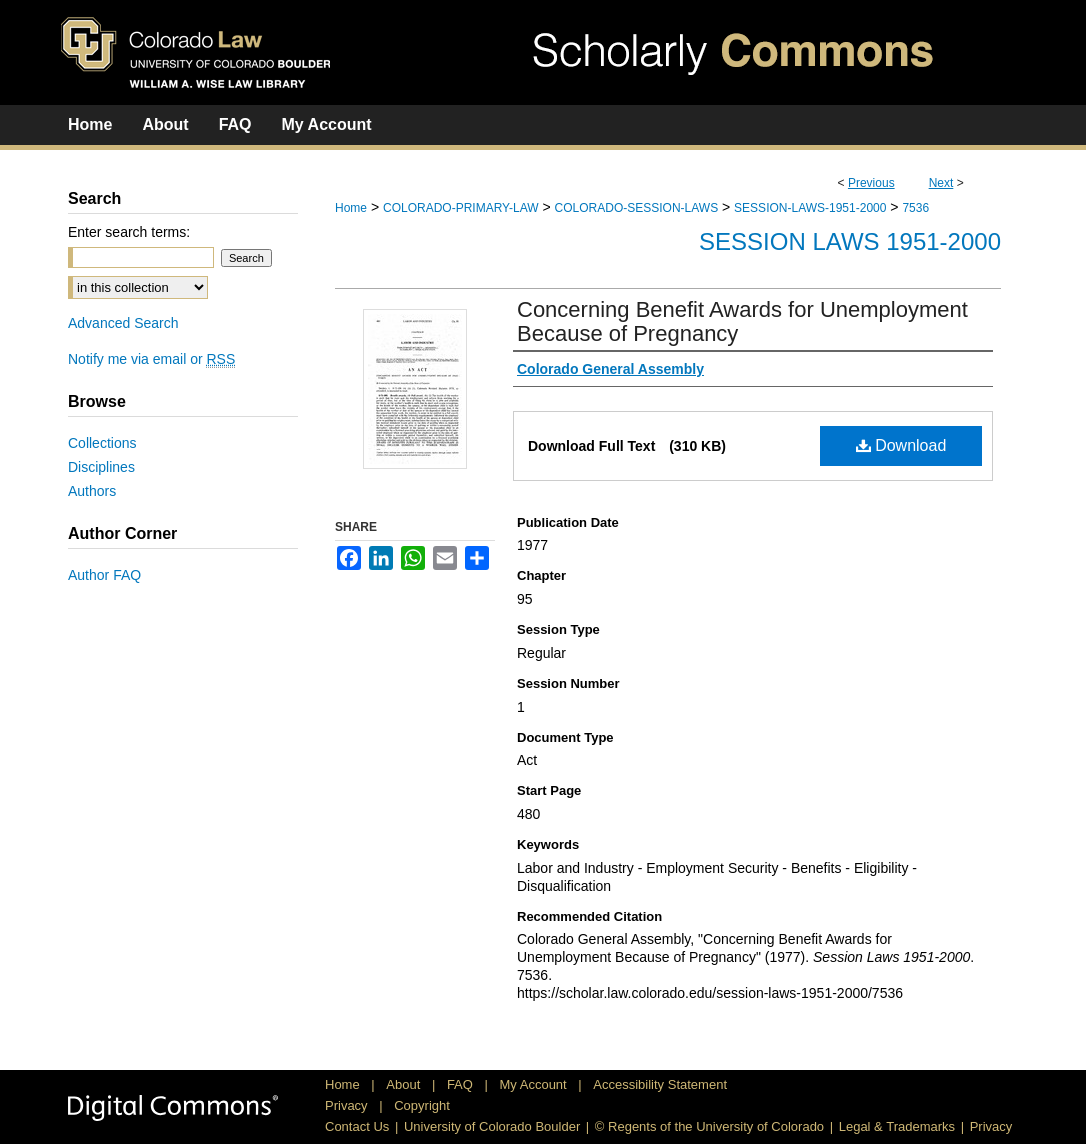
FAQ (462, 1084)
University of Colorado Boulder (492, 1126)
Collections (102, 443)
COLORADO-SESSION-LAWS (637, 208)
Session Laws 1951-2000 (850, 241)
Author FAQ (104, 575)
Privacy (348, 1105)
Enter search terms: (129, 232)
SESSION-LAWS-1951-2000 (810, 208)
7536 (915, 208)
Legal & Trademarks (897, 1126)
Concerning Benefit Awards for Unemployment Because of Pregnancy (742, 321)
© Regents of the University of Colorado (709, 1126)
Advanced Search (123, 323)
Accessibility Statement (660, 1084)
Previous (871, 183)
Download (901, 445)
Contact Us (357, 1126)
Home (351, 208)
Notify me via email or (151, 359)
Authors (92, 491)
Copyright (422, 1105)
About (405, 1084)
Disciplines (101, 467)
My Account (535, 1084)
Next (941, 183)
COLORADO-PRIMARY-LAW (461, 208)
